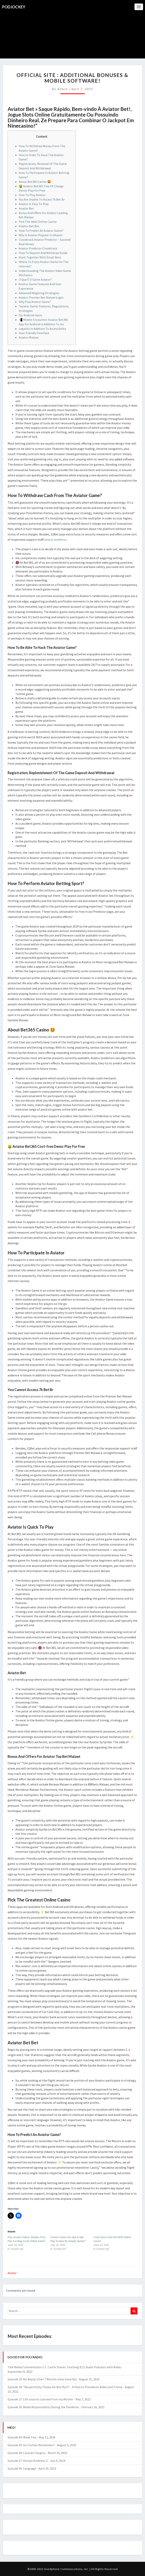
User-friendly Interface (34, 333)
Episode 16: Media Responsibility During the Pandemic (43, 2407)
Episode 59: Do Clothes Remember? (31, 2445)
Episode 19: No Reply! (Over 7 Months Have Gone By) (42, 2379)
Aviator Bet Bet (29, 226)
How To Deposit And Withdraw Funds (43, 253)
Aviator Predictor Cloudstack (38, 248)
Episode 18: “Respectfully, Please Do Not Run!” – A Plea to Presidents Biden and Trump (65, 2387)
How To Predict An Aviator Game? (41, 231)
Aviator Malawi (28, 337)
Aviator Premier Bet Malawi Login (41, 297)
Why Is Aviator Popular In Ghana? (41, 235)
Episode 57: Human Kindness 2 (28, 2461)
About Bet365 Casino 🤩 (35, 182)
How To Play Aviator (32, 195)
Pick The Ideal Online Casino (38, 222)
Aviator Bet (26, 208)
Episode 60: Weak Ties (22, 2437)
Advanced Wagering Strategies (39, 293)
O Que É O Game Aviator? (35, 279)
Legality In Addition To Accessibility (42, 329)
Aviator (12, 2273)
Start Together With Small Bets (40, 257)
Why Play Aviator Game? (35, 302)
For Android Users (30, 315)
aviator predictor (55, 539)
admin (62, 89)
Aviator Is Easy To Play (34, 204)
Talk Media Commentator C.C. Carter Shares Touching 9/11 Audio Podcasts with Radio (64, 2367)
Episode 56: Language (22, 2468)
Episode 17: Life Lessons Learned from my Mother (40, 2399)
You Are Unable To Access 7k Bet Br (42, 199)
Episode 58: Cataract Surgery (26, 2453)
